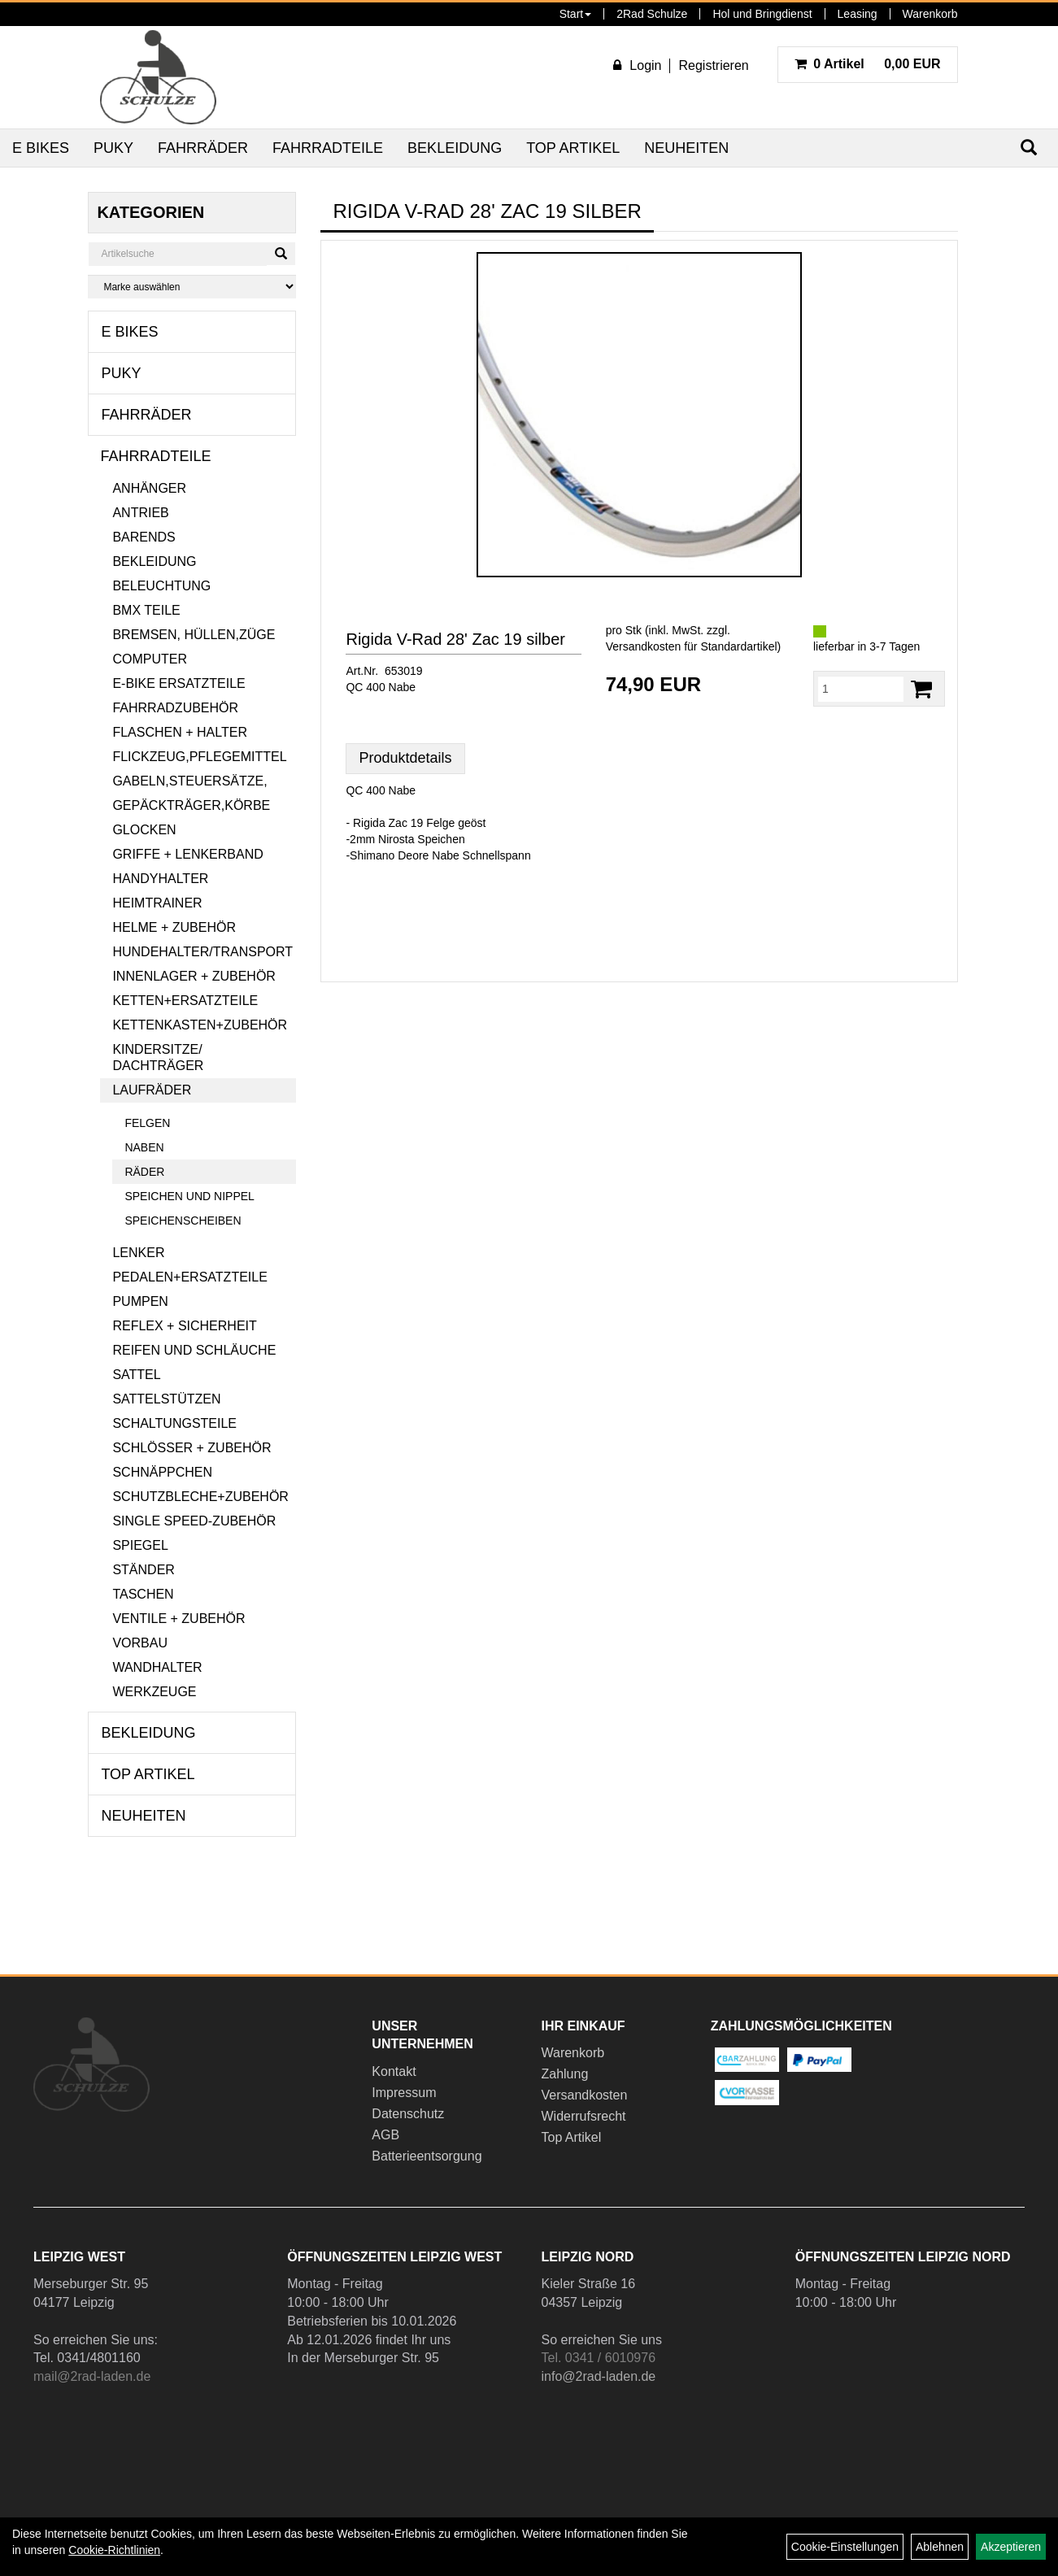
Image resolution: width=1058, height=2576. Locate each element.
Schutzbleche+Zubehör (200, 1496)
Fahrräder (203, 148)
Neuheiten (686, 148)
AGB (385, 2135)
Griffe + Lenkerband (187, 854)
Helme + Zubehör (174, 927)
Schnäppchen (162, 1472)
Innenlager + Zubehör (193, 976)
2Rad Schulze (651, 14)
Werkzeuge (154, 1692)
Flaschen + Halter (179, 732)
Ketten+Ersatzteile (185, 1000)
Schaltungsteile (174, 1423)
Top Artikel (573, 148)
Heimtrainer (157, 903)
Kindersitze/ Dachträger (157, 1057)
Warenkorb (930, 14)
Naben (143, 1147)
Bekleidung (454, 148)
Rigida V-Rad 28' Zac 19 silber (455, 639)
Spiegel (140, 1545)
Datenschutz (408, 2114)
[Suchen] (281, 253)
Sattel (136, 1375)
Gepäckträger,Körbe (191, 805)
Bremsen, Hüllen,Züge (193, 635)
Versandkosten (584, 2095)
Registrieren (713, 65)
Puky (113, 148)
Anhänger (149, 488)
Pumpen (140, 1301)
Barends (143, 537)
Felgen (147, 1122)
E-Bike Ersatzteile (178, 683)
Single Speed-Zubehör (194, 1521)
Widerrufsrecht (583, 2116)
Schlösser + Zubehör (191, 1448)
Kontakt (394, 2071)
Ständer (143, 1570)
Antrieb (140, 513)
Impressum (404, 2093)
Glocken (144, 830)
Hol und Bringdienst (762, 14)
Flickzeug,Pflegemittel (199, 757)
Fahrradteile (327, 148)
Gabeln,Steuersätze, (189, 781)
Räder (144, 1171)
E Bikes (40, 148)
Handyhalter (160, 879)
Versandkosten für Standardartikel (691, 646)
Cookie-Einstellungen (845, 2546)
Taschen (142, 1594)
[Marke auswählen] (192, 286)
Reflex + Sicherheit (184, 1326)
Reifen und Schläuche (194, 1350)
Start (575, 14)
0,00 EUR (868, 64)
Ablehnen (940, 2546)
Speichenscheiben (182, 1220)
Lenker (138, 1253)
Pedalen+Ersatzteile (189, 1277)
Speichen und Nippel (189, 1196)
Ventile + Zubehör (178, 1618)
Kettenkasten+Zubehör (199, 1025)
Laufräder (151, 1090)
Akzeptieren (1011, 2546)
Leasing (857, 14)
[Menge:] (860, 689)
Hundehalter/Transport (202, 952)
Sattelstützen (166, 1399)
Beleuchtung (161, 586)
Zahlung (564, 2074)
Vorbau (140, 1643)
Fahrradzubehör (175, 708)
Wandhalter (157, 1667)
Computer (149, 659)
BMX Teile (146, 610)
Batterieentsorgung (426, 2156)
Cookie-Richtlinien (114, 2549)
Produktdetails (405, 758)
